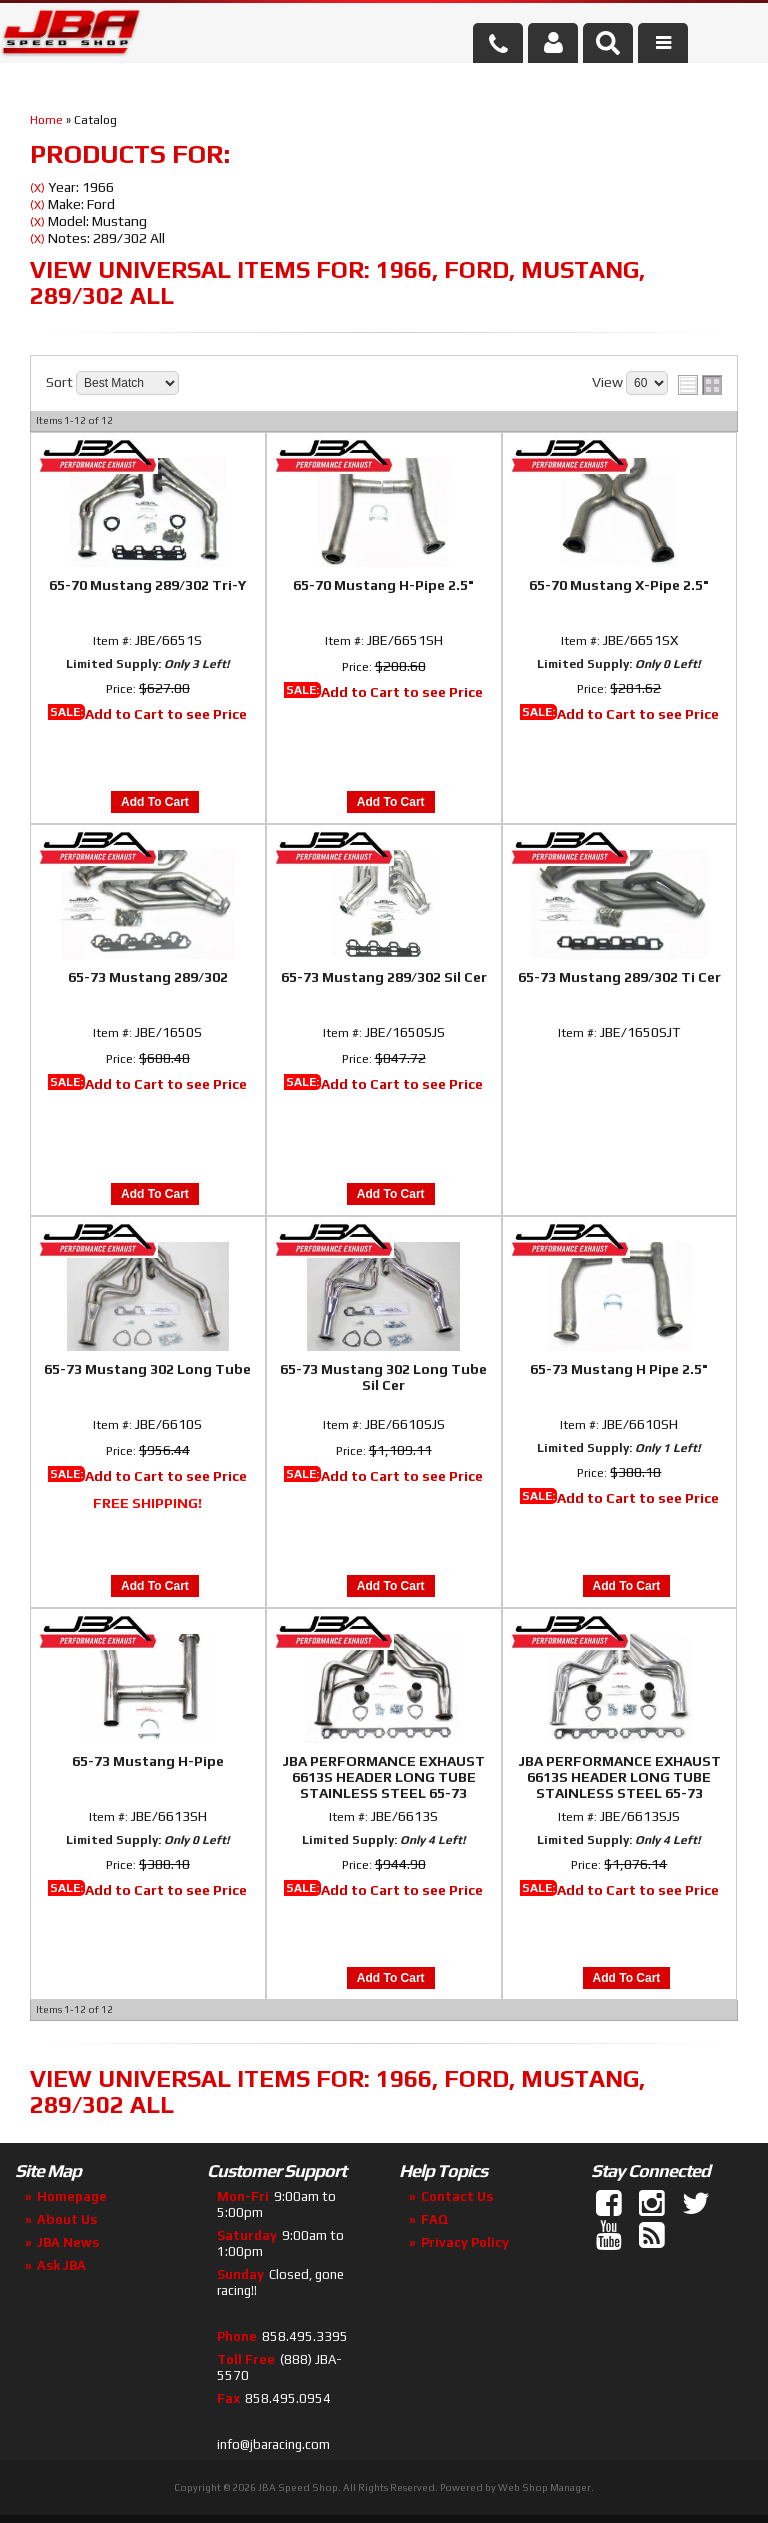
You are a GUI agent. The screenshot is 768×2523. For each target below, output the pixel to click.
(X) (37, 188)
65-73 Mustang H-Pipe (148, 1761)
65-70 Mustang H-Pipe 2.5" (383, 585)
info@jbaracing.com (273, 2444)
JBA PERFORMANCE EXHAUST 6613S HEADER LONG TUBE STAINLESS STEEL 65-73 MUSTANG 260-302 (383, 1778)
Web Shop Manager (544, 2487)
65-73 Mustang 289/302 (148, 977)
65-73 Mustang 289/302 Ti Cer (619, 977)
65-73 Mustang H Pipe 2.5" (619, 1369)
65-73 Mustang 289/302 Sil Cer (384, 977)
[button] (608, 43)
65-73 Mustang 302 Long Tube (147, 1369)
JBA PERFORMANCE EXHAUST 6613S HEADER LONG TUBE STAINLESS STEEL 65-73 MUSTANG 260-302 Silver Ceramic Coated (619, 1778)
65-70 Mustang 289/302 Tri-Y (147, 585)
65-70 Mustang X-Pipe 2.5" (619, 585)
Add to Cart (155, 802)
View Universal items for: (337, 282)
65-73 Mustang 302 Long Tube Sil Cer (383, 1377)
